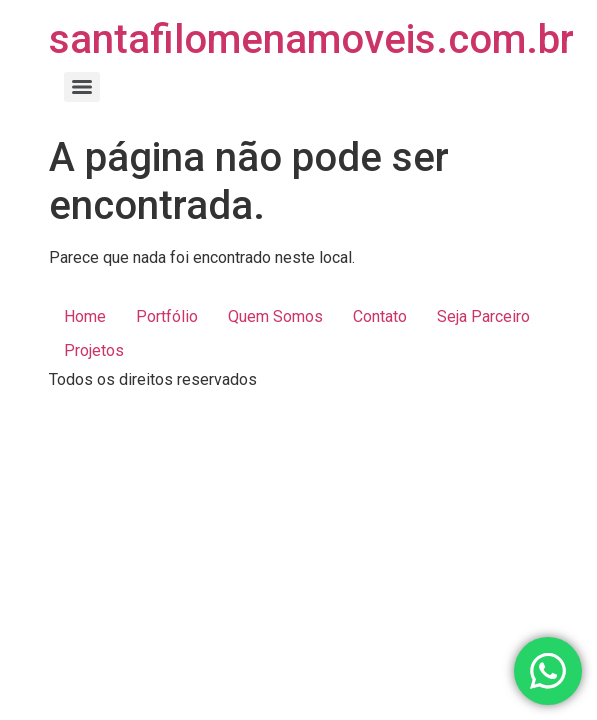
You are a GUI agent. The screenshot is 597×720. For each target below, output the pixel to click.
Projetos (94, 350)
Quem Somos (275, 316)
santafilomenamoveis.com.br (311, 39)
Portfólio (167, 316)
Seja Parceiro (483, 316)
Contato (380, 316)
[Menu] (82, 87)
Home (85, 316)
